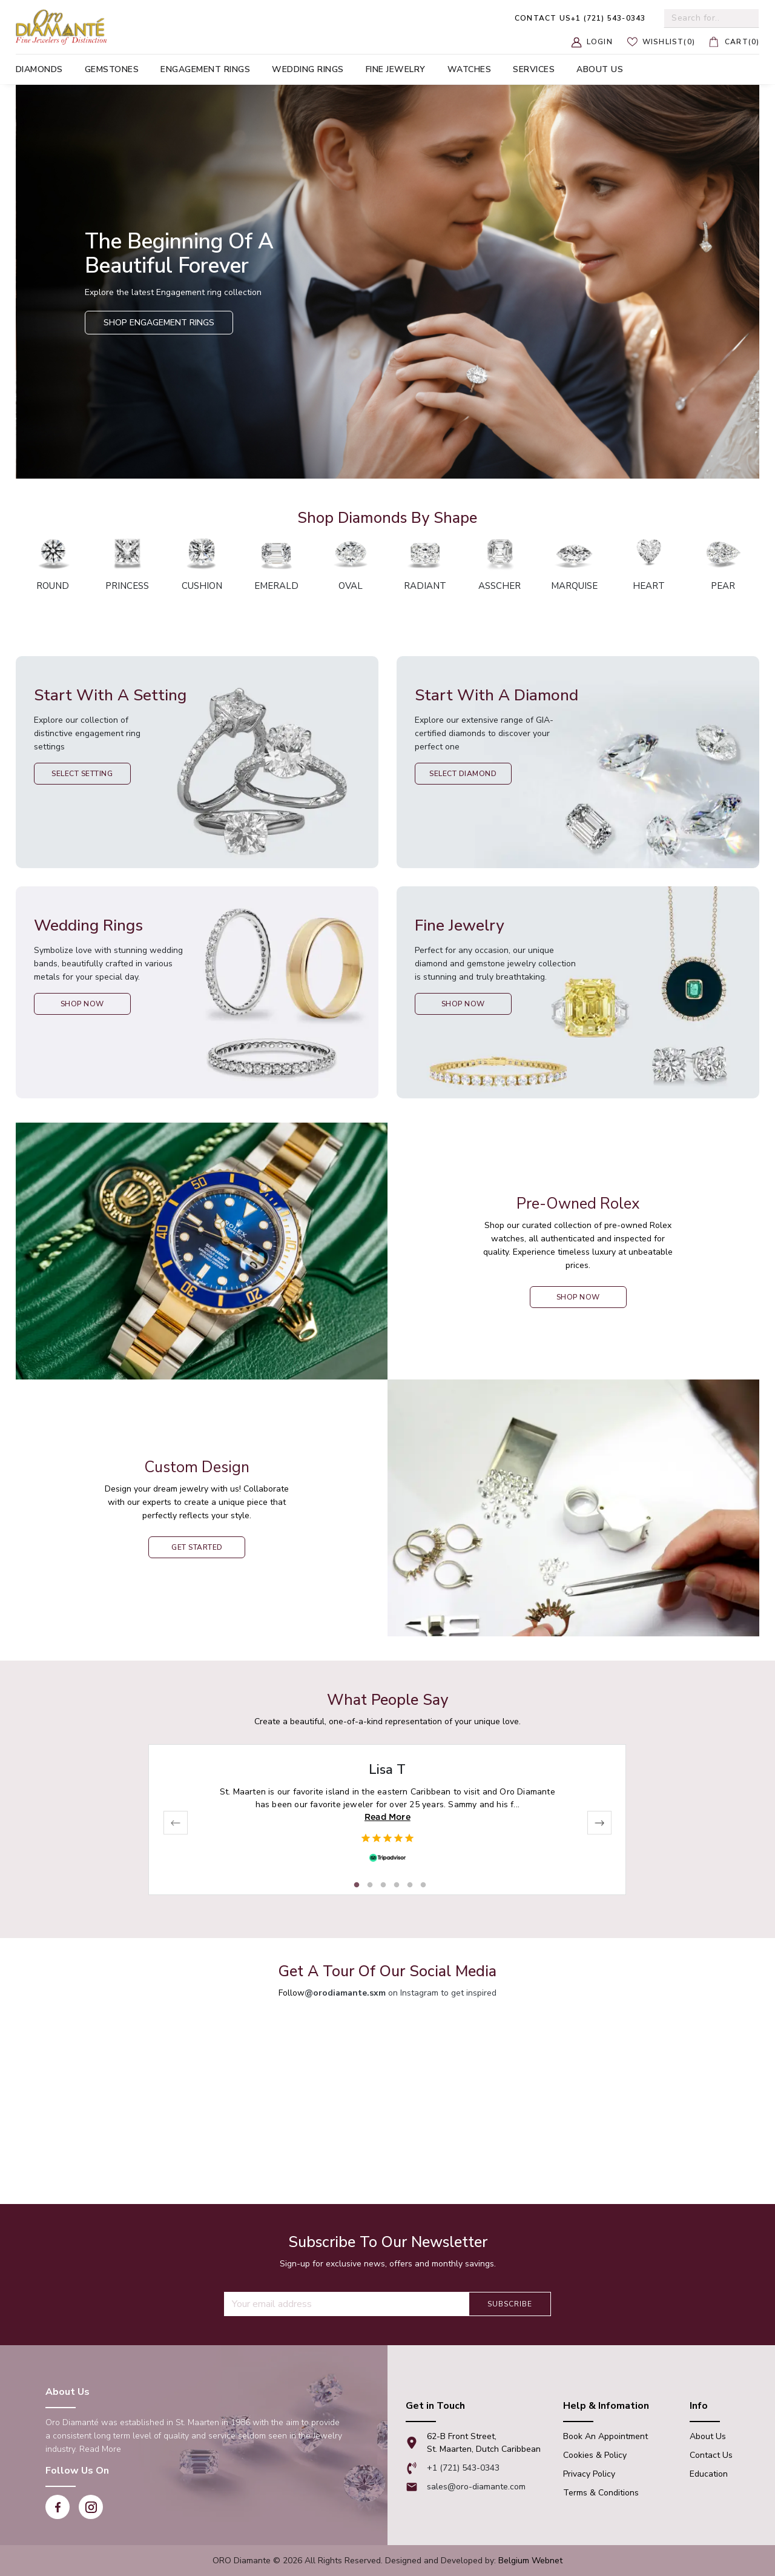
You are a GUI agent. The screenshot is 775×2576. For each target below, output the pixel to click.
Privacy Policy (589, 2474)
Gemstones (112, 69)
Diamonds (39, 69)
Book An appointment (605, 2436)
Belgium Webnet (530, 2560)
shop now (578, 1297)
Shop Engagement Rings (159, 322)
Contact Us (711, 2455)
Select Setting (82, 773)
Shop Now (82, 1004)
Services (534, 69)
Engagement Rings (205, 69)
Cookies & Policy (595, 2455)
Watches (469, 69)
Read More (387, 1817)
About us (599, 69)
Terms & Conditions (601, 2492)
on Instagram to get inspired (400, 1993)
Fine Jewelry (396, 69)
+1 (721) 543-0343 (580, 18)
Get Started (197, 1547)
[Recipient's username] (346, 2304)
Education (709, 2474)
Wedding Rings (308, 69)
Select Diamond (462, 773)
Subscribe (509, 2304)
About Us (708, 2436)
